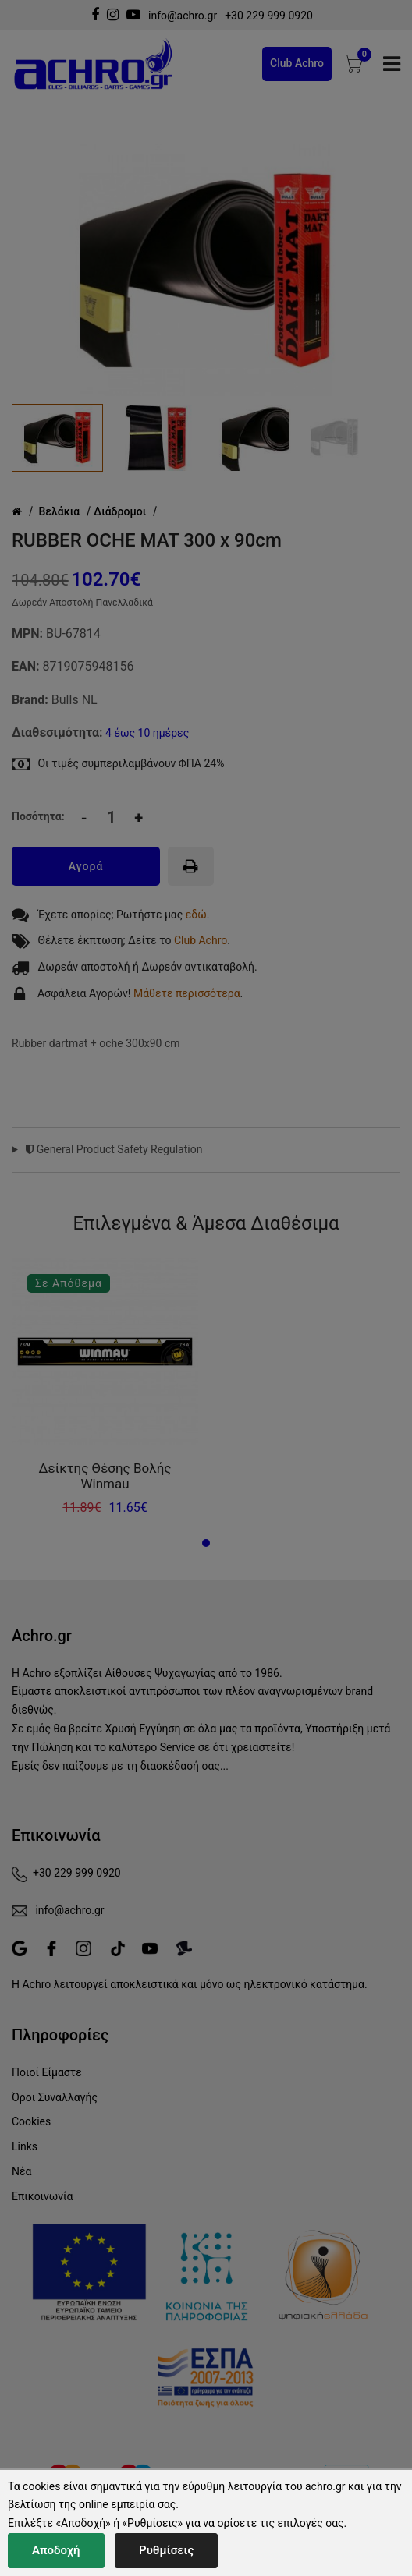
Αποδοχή (56, 2550)
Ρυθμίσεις (166, 2550)
